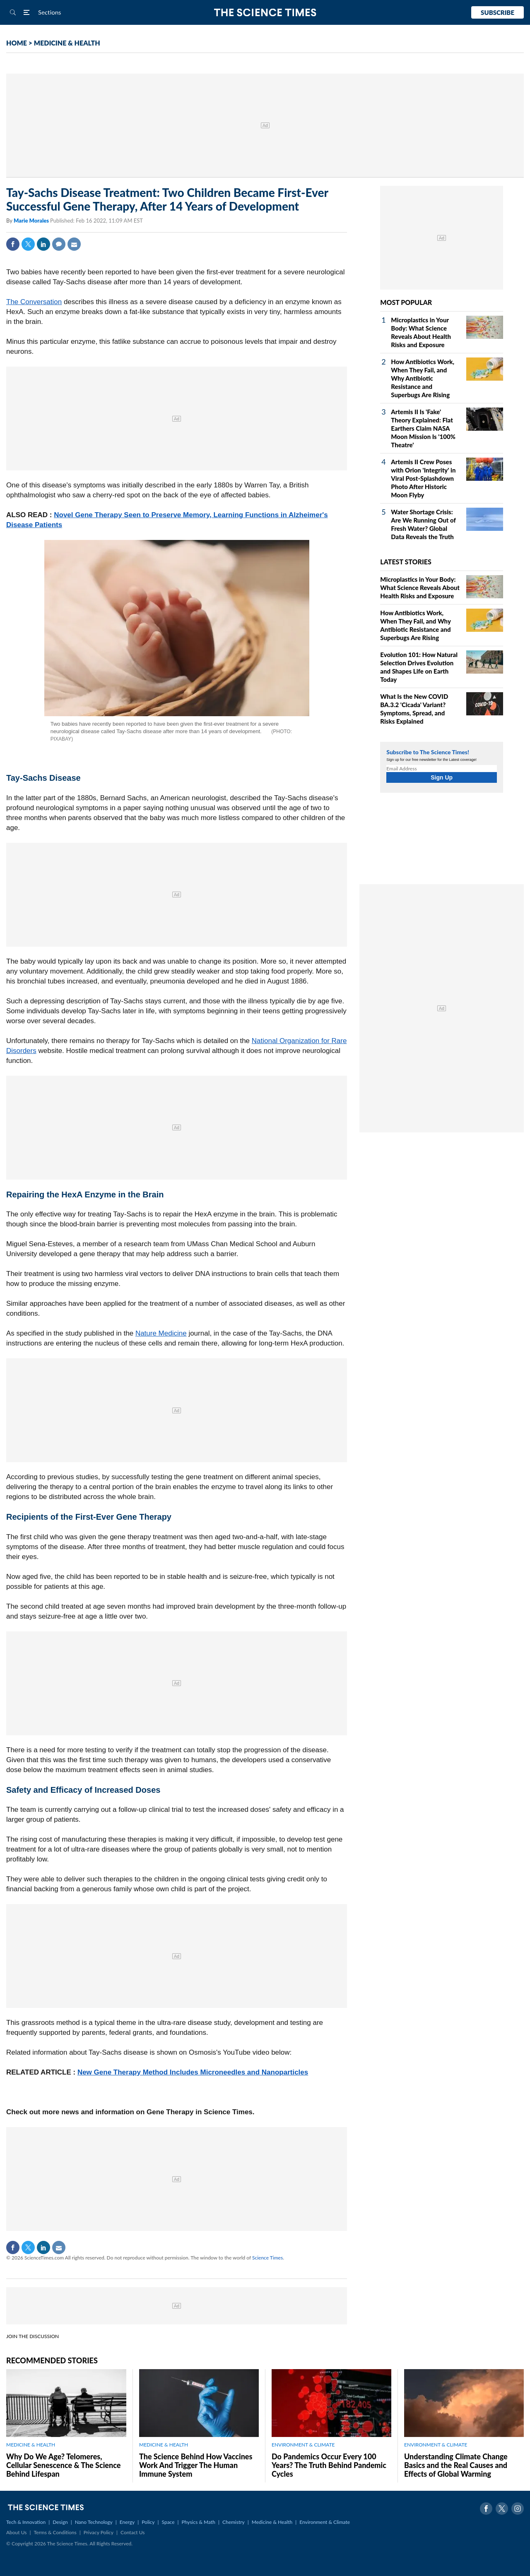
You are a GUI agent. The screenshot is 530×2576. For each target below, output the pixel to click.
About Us (16, 2532)
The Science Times (265, 13)
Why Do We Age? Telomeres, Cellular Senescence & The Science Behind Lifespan (63, 2465)
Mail (74, 244)
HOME (16, 43)
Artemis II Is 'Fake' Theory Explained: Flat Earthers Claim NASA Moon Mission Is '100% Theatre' (423, 428)
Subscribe (497, 12)
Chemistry (233, 2522)
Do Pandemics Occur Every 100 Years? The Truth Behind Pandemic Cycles (329, 2465)
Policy (148, 2522)
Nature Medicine (161, 1333)
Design (60, 2522)
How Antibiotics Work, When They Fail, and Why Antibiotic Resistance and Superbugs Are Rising (422, 378)
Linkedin (43, 244)
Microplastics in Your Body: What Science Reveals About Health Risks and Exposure (420, 588)
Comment (58, 244)
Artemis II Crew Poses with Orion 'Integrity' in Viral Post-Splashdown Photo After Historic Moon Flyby (423, 478)
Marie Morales (32, 220)
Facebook (12, 244)
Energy (127, 2522)
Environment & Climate (324, 2522)
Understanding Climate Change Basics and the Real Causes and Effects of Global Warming (456, 2465)
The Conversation (34, 302)
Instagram (517, 2508)
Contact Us (132, 2532)
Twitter (28, 244)
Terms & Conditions (55, 2532)
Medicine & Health (272, 2522)
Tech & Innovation (26, 2522)
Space (168, 2522)
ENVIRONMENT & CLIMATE (303, 2445)
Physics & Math (198, 2522)
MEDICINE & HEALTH (67, 43)
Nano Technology (94, 2522)
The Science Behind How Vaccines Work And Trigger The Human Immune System (195, 2465)
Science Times (267, 2258)
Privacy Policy (98, 2532)
